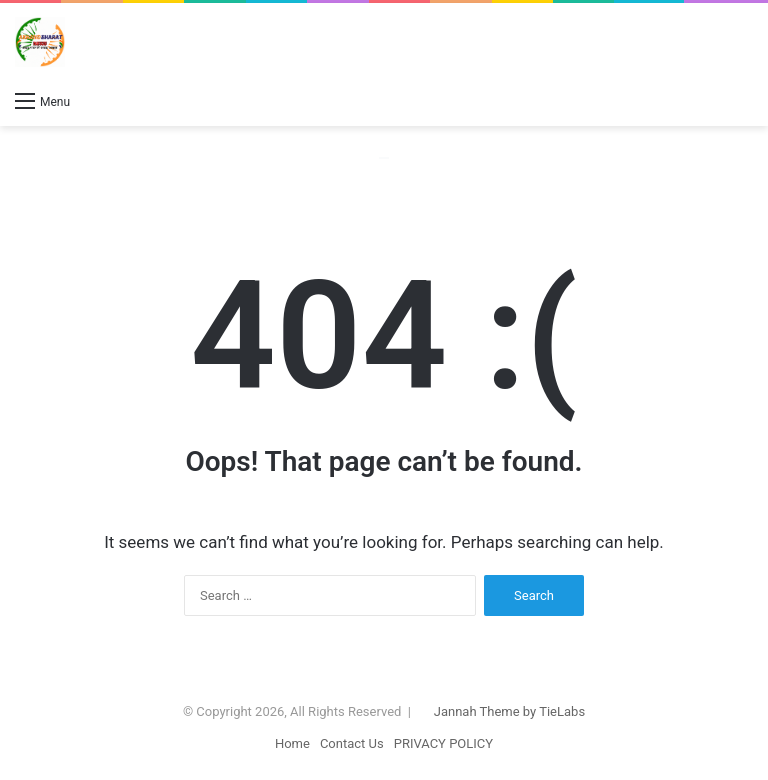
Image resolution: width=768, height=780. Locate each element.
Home (292, 743)
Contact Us (352, 743)
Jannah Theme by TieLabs (509, 711)
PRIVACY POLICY (443, 743)
